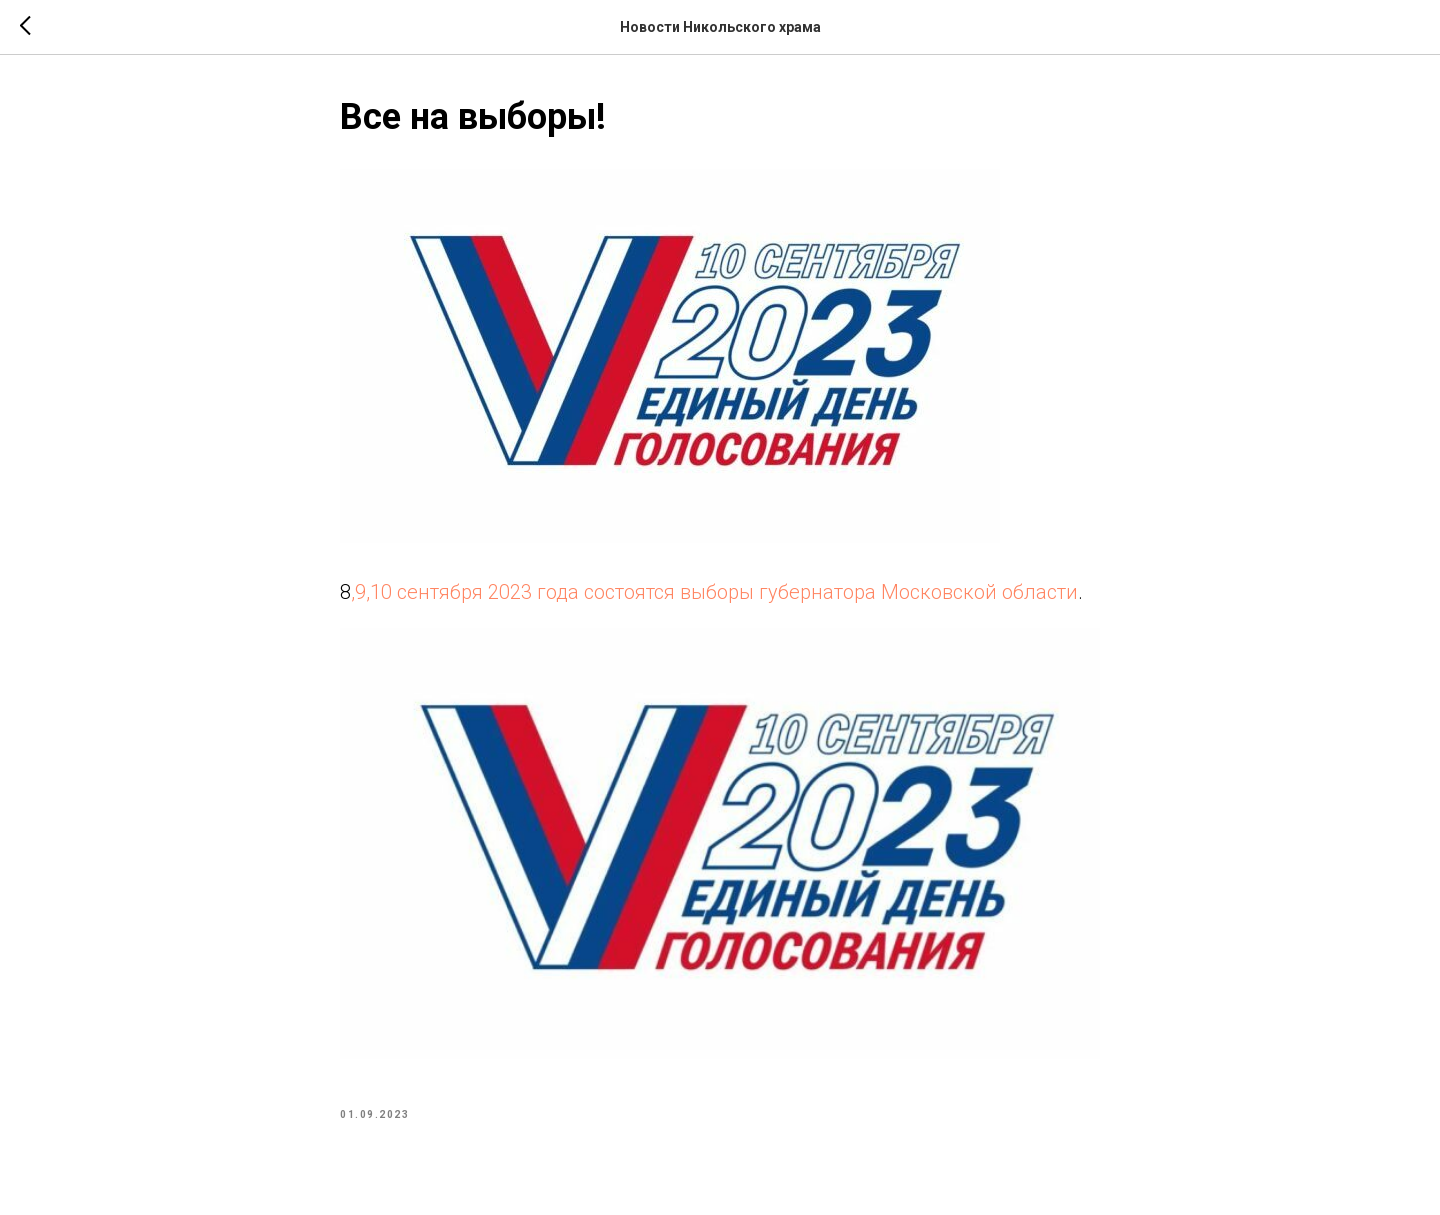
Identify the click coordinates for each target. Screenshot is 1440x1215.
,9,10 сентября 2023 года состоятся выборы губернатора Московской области (714, 592)
